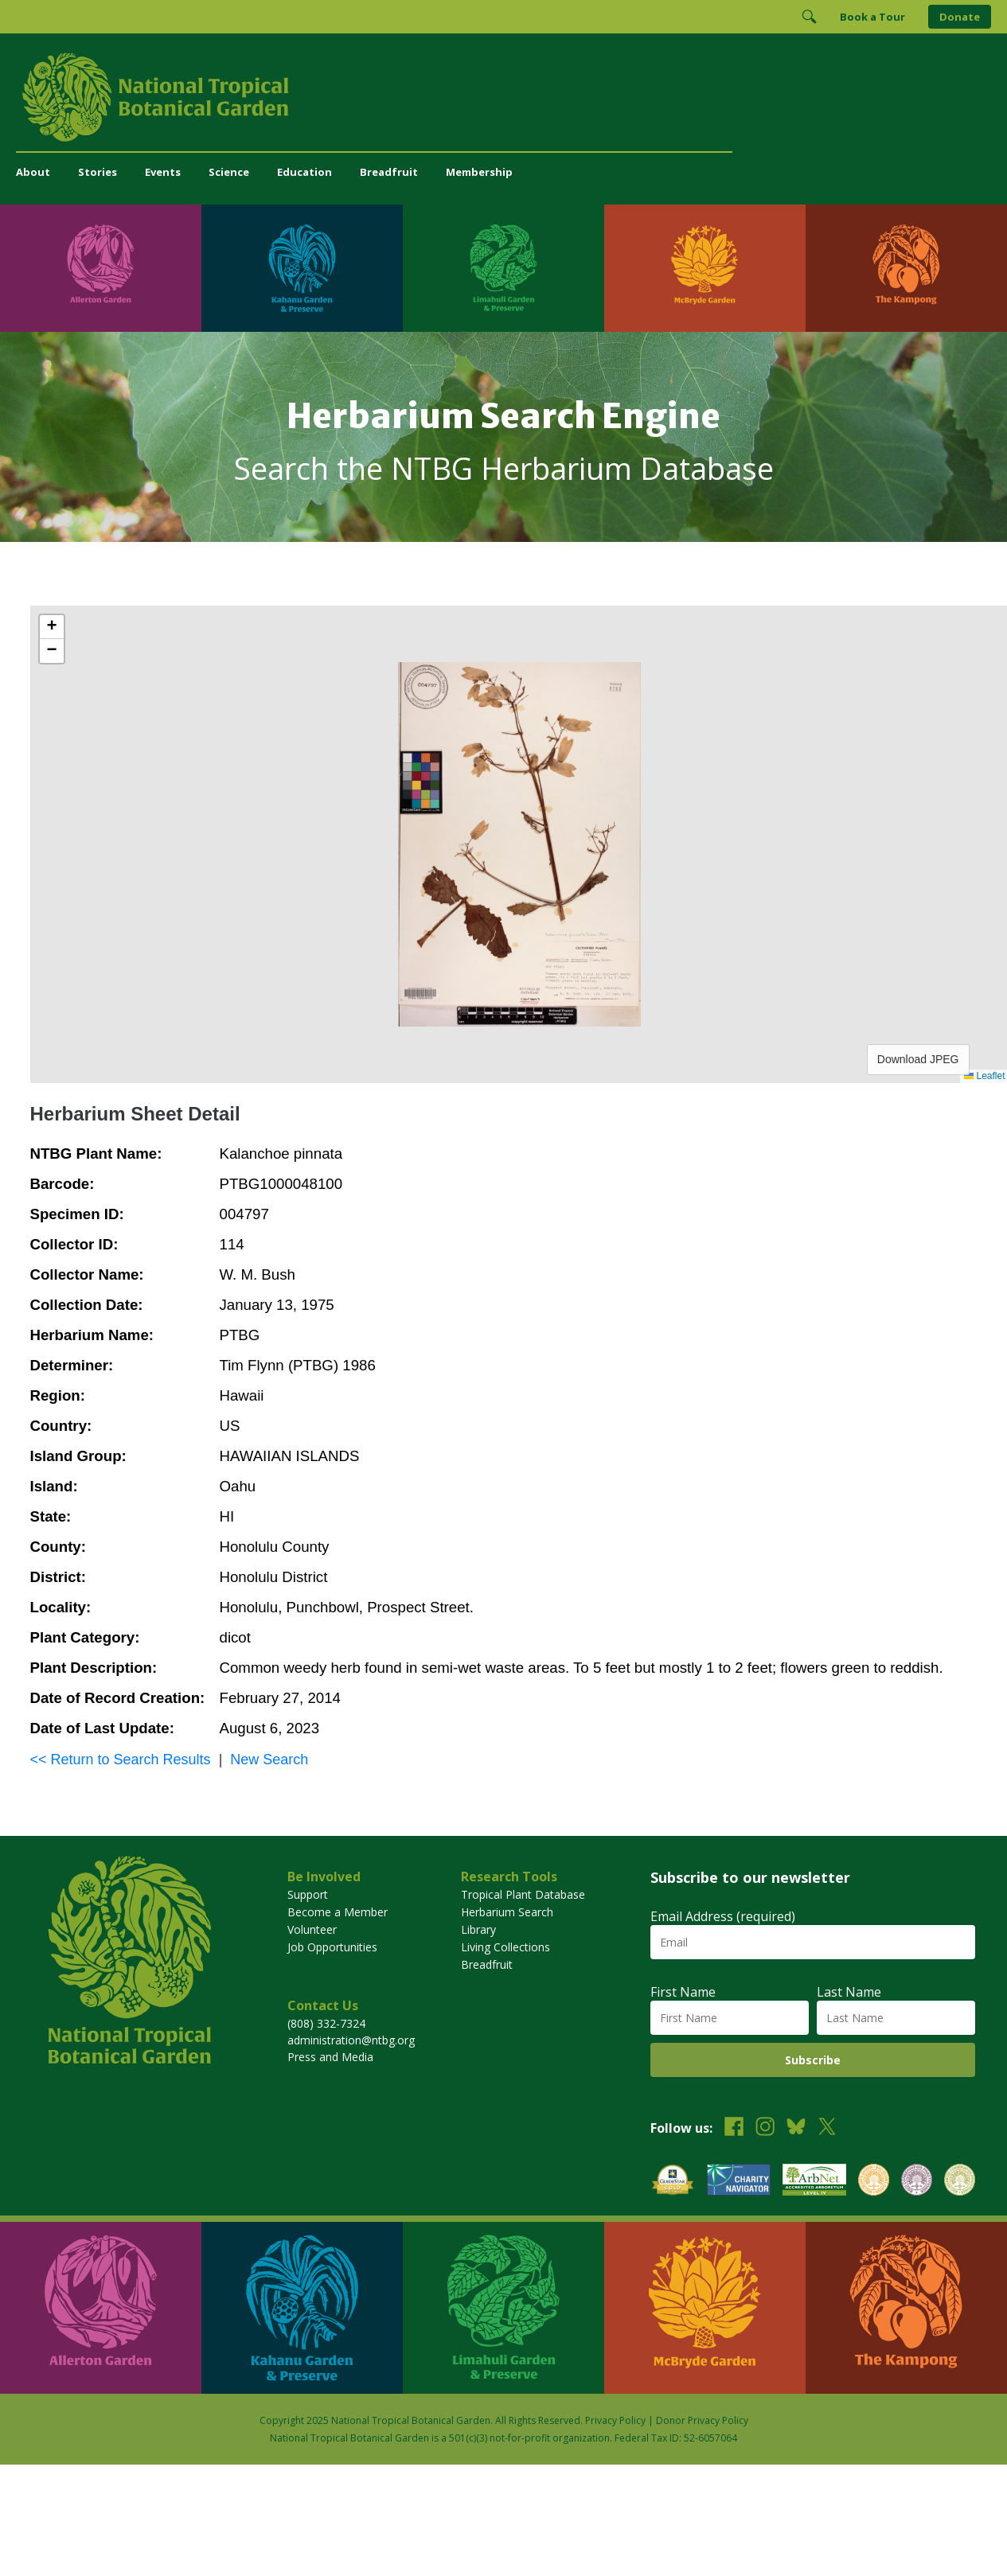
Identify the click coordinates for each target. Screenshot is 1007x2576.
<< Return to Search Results (120, 1759)
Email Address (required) (722, 1916)
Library (478, 1929)
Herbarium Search (507, 1911)
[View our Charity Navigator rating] (739, 2182)
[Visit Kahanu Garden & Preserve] (302, 268)
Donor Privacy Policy (702, 2420)
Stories (97, 172)
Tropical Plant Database (523, 1894)
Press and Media (330, 2056)
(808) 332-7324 (326, 2023)
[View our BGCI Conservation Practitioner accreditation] (916, 2182)
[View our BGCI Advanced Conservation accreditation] (959, 2182)
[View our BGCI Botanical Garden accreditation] (873, 2182)
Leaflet (984, 1075)
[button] (52, 627)
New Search (269, 1759)
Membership (479, 172)
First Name (683, 1992)
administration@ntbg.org (351, 2040)
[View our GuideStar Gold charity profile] (672, 2182)
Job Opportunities (332, 1946)
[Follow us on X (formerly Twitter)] (827, 2128)
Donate (959, 17)
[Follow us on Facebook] (734, 2128)
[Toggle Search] (809, 17)
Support (307, 1894)
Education (304, 172)
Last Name (849, 1992)
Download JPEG (918, 1059)
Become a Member (337, 1911)
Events (163, 172)
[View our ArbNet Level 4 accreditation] (814, 2182)
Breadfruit (389, 172)
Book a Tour (872, 17)
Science (229, 172)
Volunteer (312, 1929)
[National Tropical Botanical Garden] (503, 97)
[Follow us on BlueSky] (796, 2128)
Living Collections (505, 1946)
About (33, 172)
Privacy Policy (615, 2420)
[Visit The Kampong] (906, 268)
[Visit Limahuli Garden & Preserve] (503, 268)
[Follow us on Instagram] (765, 2128)
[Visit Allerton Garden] (100, 268)
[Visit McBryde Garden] (705, 268)
